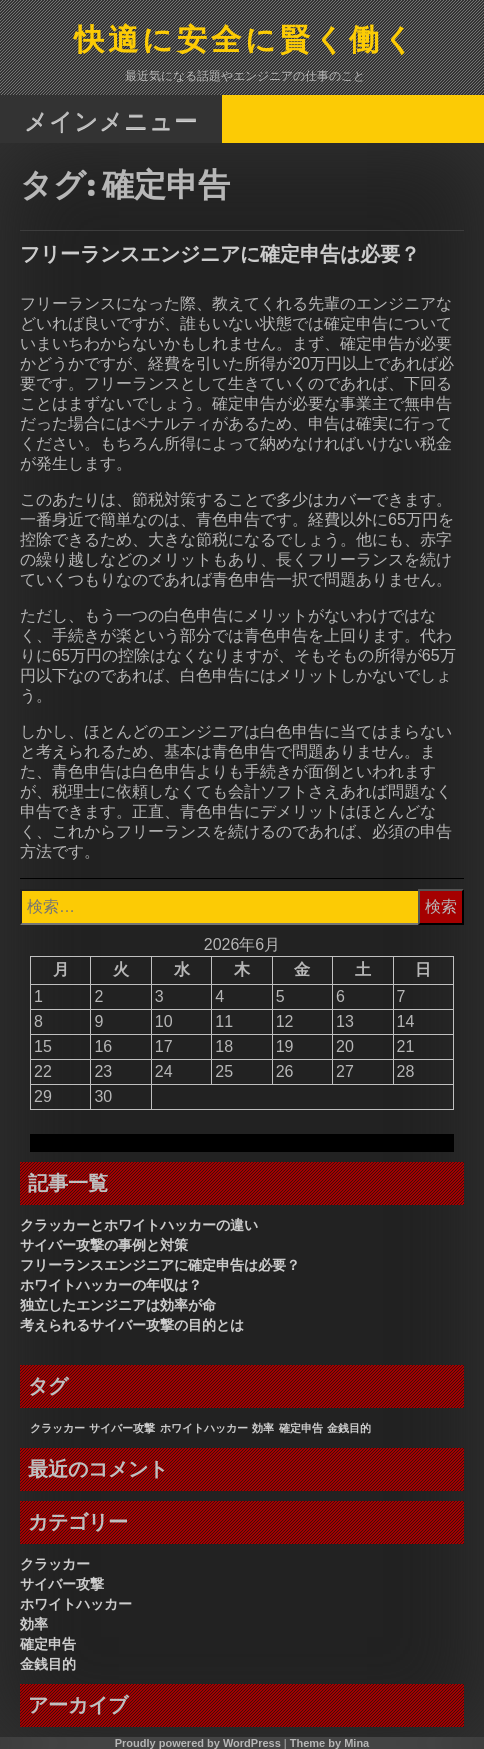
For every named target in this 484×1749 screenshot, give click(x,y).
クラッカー (55, 1564)
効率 (34, 1624)
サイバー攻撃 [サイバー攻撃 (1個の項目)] (122, 1428)
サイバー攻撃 (62, 1584)
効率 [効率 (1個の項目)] (263, 1428)
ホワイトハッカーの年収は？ (111, 1285)
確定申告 (48, 1644)
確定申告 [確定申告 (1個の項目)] (301, 1428)
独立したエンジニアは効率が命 (118, 1305)
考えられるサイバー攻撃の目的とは (132, 1325)
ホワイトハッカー (76, 1604)
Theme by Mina (329, 1743)
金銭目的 (48, 1664)
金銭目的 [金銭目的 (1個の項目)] (349, 1428)
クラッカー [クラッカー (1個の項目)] (57, 1428)
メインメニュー (111, 120)
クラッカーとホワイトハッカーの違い (139, 1225)
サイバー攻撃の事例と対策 (104, 1245)
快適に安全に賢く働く (246, 41)
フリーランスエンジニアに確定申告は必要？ (220, 253)
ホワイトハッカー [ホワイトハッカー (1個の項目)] (204, 1428)
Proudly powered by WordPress (198, 1743)
